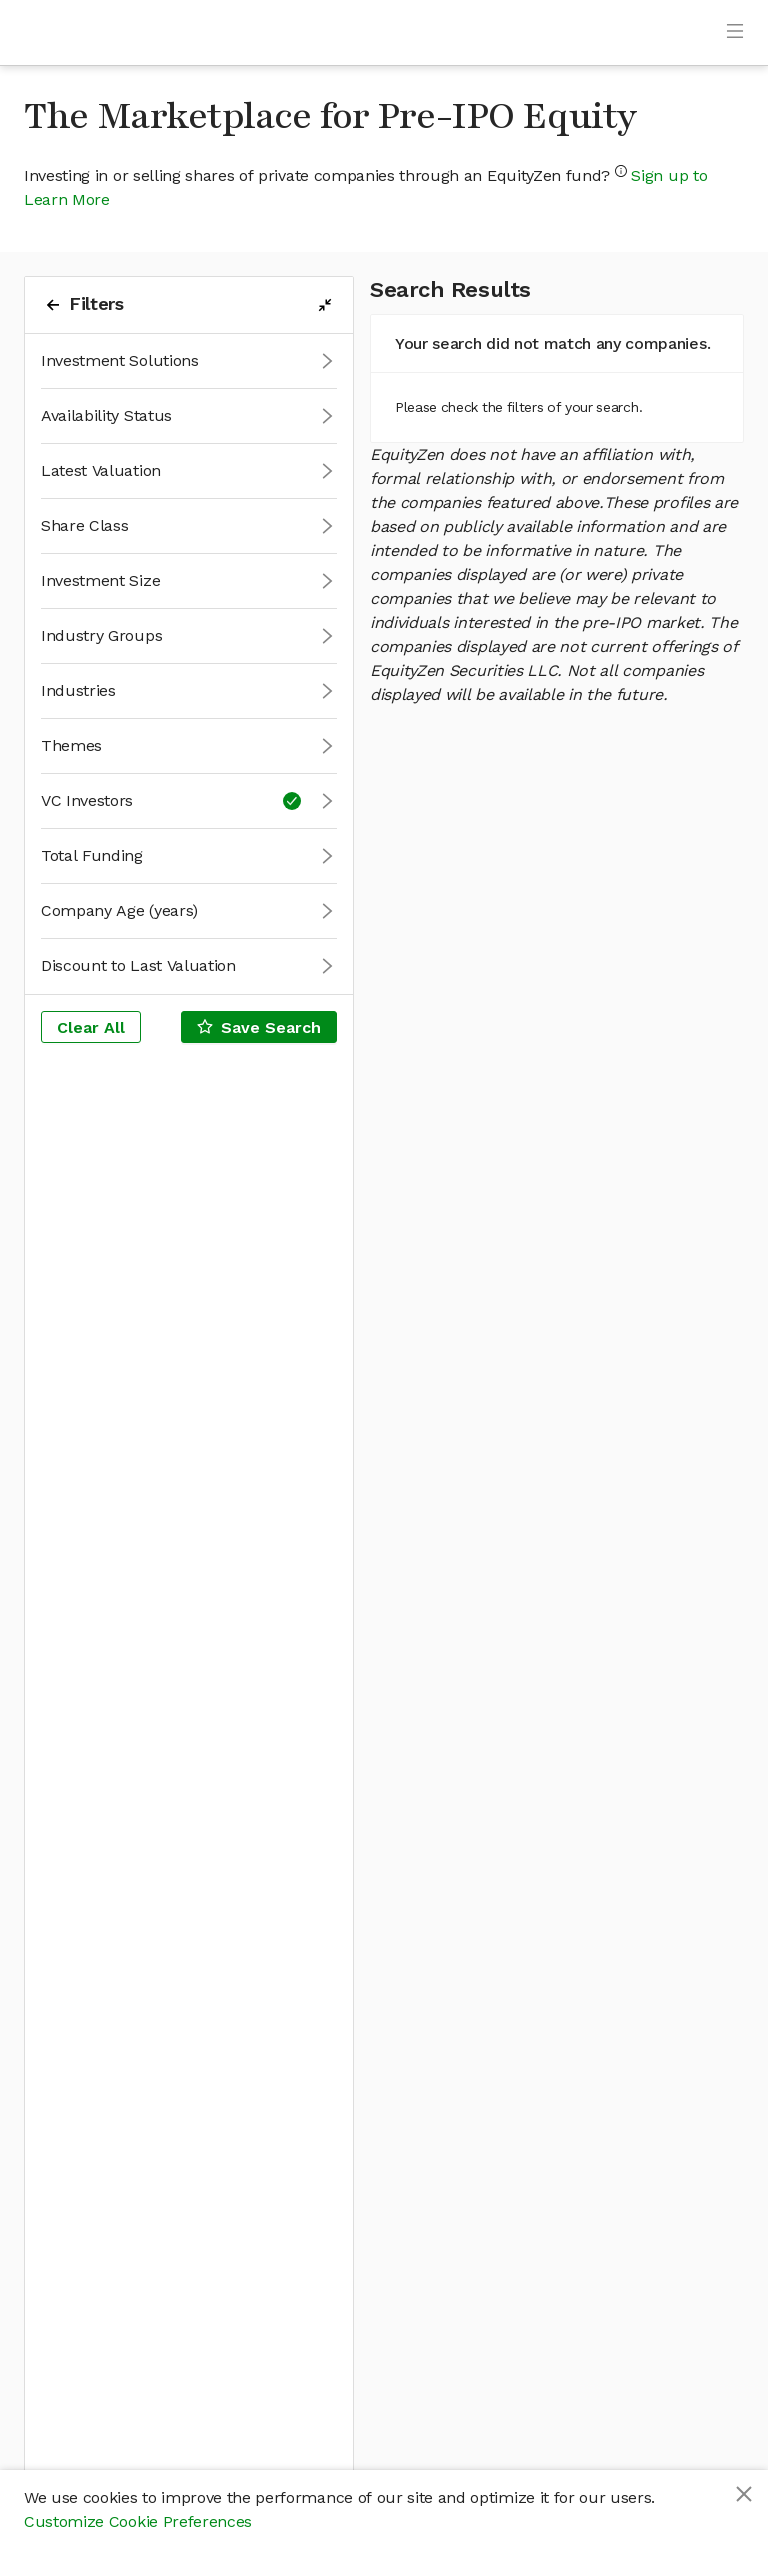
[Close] (744, 2494)
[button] (189, 361)
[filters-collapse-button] (325, 305)
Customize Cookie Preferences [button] (138, 2521)
